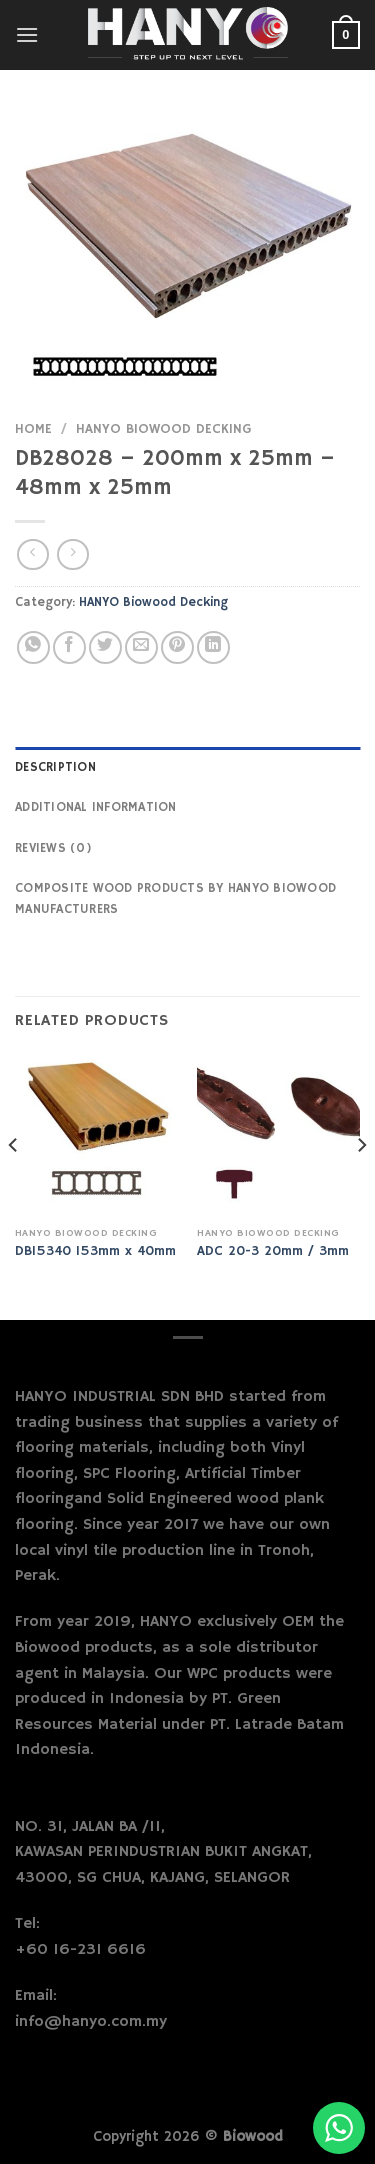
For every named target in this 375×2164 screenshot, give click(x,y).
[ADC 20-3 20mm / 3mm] (278, 1135)
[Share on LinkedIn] (213, 647)
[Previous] (14, 1185)
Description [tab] (55, 767)
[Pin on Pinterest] (177, 647)
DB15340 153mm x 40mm (95, 1251)
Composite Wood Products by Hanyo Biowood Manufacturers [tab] (175, 898)
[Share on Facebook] (69, 647)
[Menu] (27, 34)
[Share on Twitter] (105, 647)
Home (33, 429)
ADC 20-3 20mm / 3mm (273, 1251)
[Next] (361, 1185)
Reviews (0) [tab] (53, 848)
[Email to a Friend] (141, 647)
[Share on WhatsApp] (33, 647)
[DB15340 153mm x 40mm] (96, 1135)
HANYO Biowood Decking (163, 429)
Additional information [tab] (96, 807)
